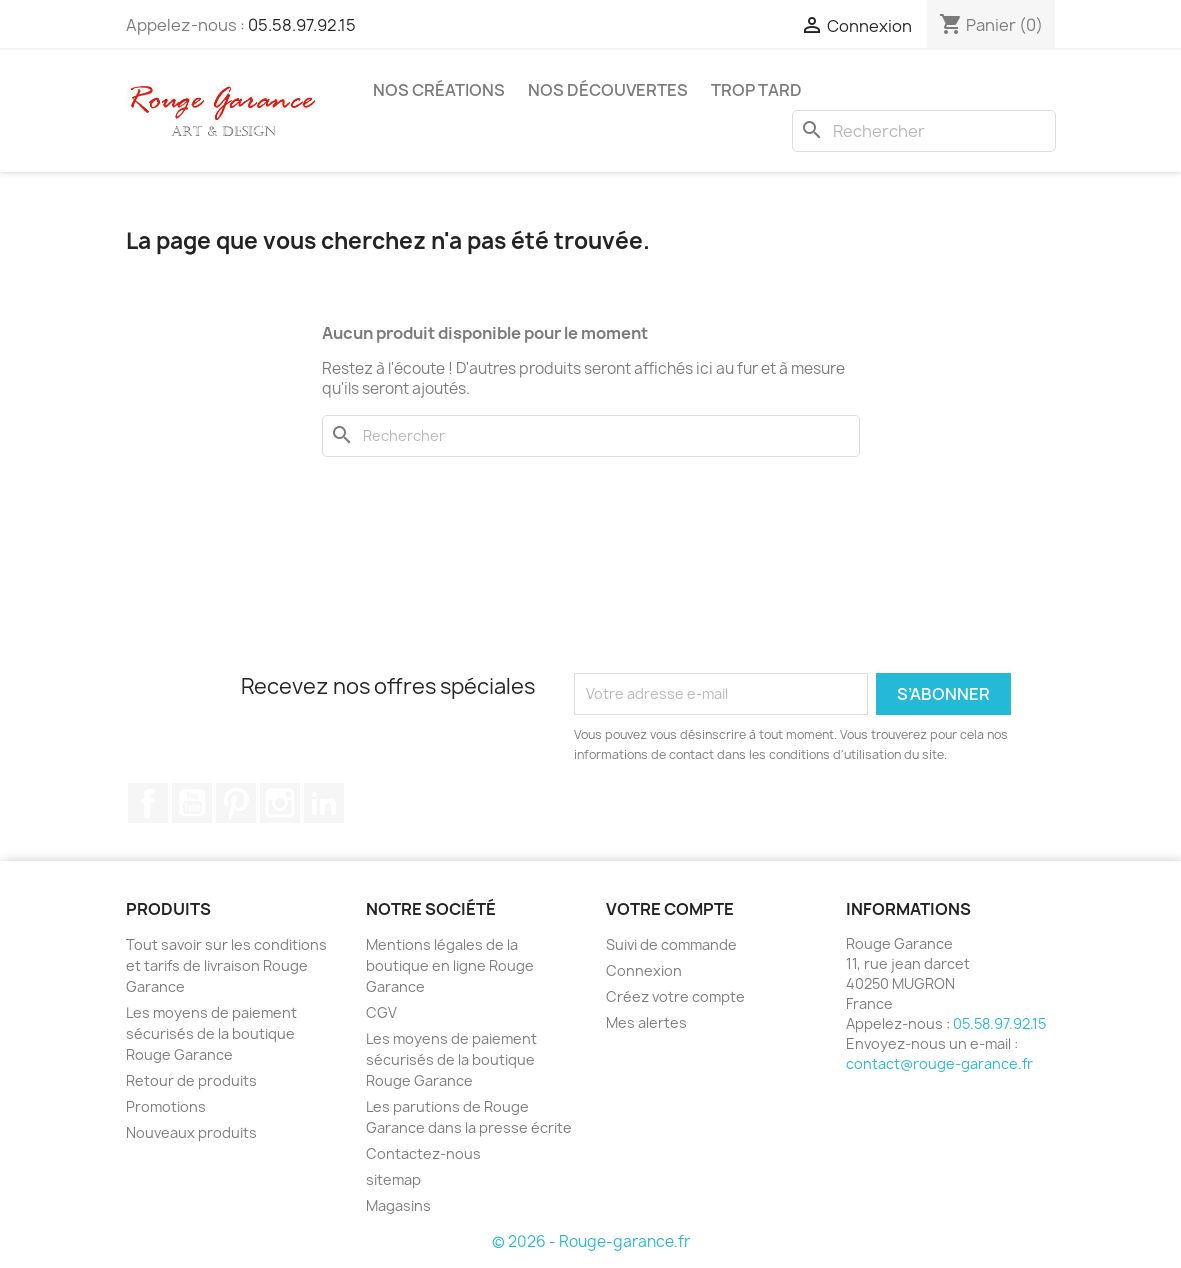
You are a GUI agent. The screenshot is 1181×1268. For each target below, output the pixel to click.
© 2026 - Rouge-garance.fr (591, 1241)
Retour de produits (191, 1080)
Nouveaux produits (191, 1132)
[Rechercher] (924, 131)
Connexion (644, 970)
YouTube (192, 803)
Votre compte (670, 909)
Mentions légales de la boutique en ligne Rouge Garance (450, 965)
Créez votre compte (675, 996)
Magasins (398, 1205)
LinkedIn (324, 803)
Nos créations (439, 90)
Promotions (166, 1106)
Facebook (148, 803)
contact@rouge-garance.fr (939, 1063)
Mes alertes (646, 1022)
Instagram (280, 803)
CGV (381, 1012)
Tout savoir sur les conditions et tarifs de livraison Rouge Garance (226, 965)
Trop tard (756, 90)
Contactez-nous (423, 1153)
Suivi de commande (671, 944)
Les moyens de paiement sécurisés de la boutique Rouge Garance (211, 1033)
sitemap (393, 1179)
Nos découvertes (608, 90)
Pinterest (236, 803)
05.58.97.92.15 (302, 25)
